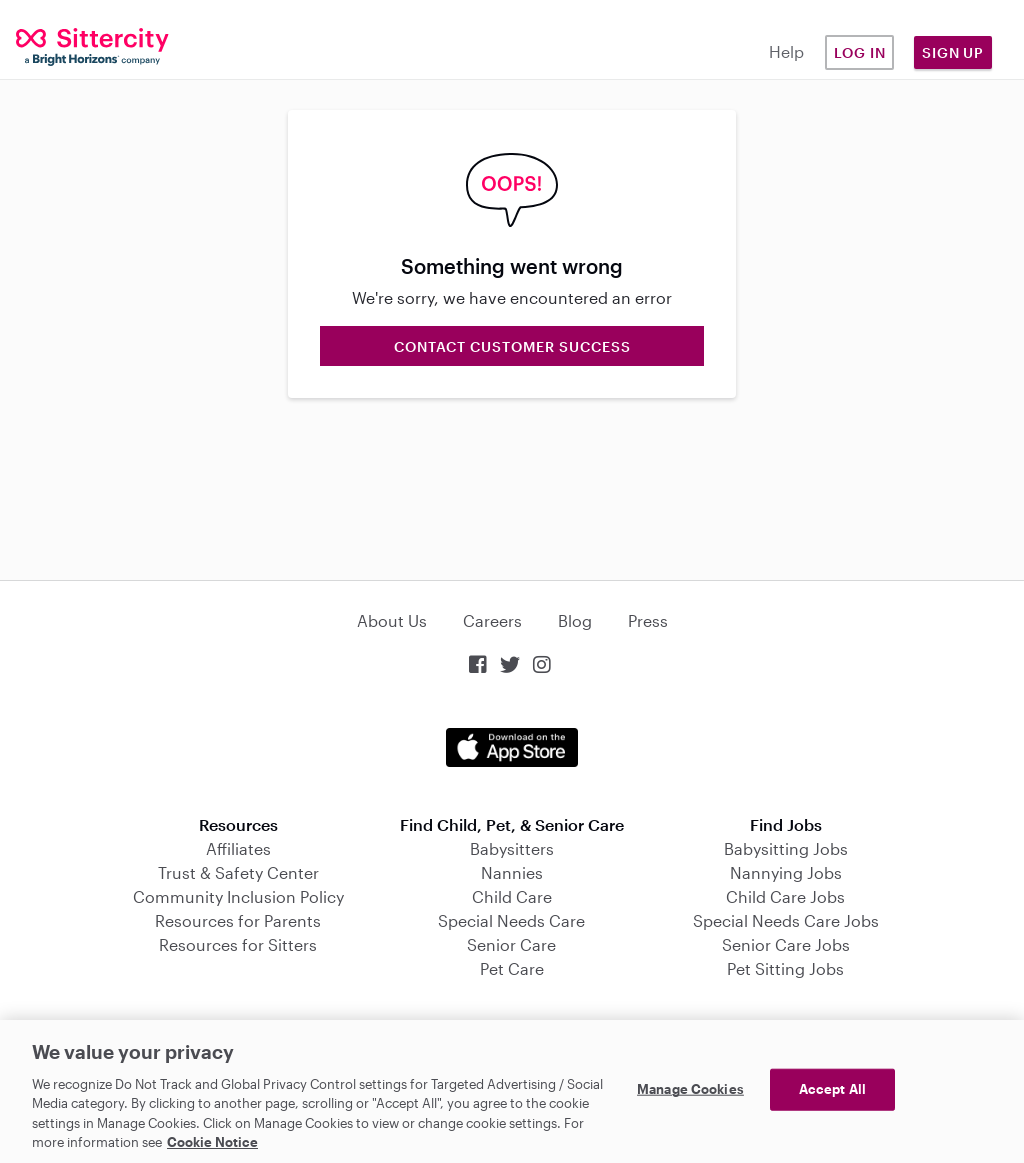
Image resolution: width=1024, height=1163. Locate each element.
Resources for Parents (238, 920)
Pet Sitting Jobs (785, 968)
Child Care (512, 896)
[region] (512, 1091)
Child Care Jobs (785, 896)
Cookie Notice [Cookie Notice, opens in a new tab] (212, 1142)
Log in (860, 52)
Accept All (832, 1089)
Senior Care (511, 944)
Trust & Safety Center (238, 872)
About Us (392, 620)
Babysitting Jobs (786, 848)
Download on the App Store (512, 747)
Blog (575, 620)
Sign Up (953, 52)
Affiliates (238, 848)
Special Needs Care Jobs (786, 920)
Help (786, 51)
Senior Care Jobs (786, 944)
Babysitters (512, 848)
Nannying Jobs (786, 872)
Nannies (512, 872)
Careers (492, 620)
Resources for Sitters (238, 944)
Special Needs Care (511, 920)
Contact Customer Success (512, 346)
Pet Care (512, 968)
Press (648, 620)
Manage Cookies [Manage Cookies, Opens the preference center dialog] (690, 1089)
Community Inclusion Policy (238, 896)
